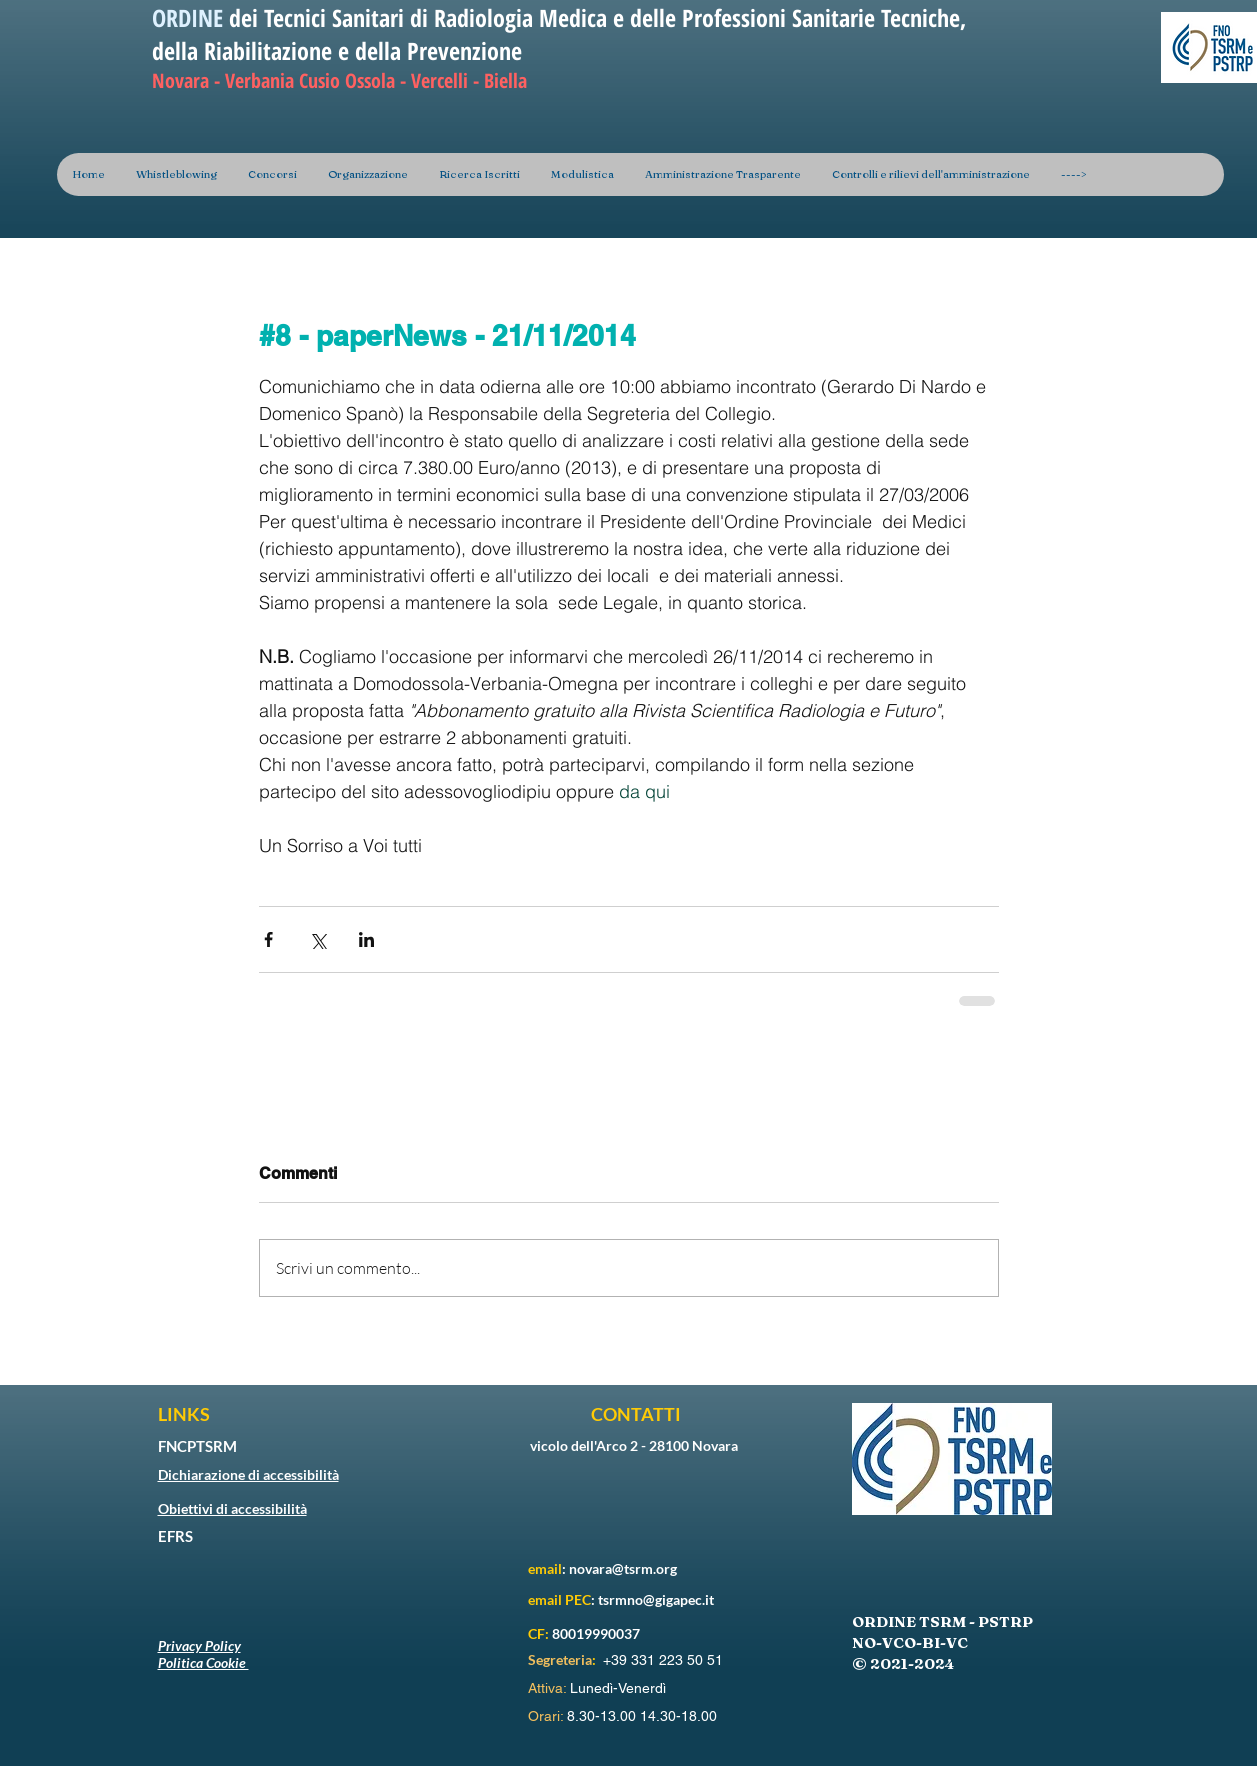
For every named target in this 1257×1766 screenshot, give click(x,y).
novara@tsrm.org (623, 1568)
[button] (367, 174)
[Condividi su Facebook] (268, 939)
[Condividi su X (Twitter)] (317, 939)
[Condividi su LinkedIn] (366, 939)
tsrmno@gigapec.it (656, 1599)
